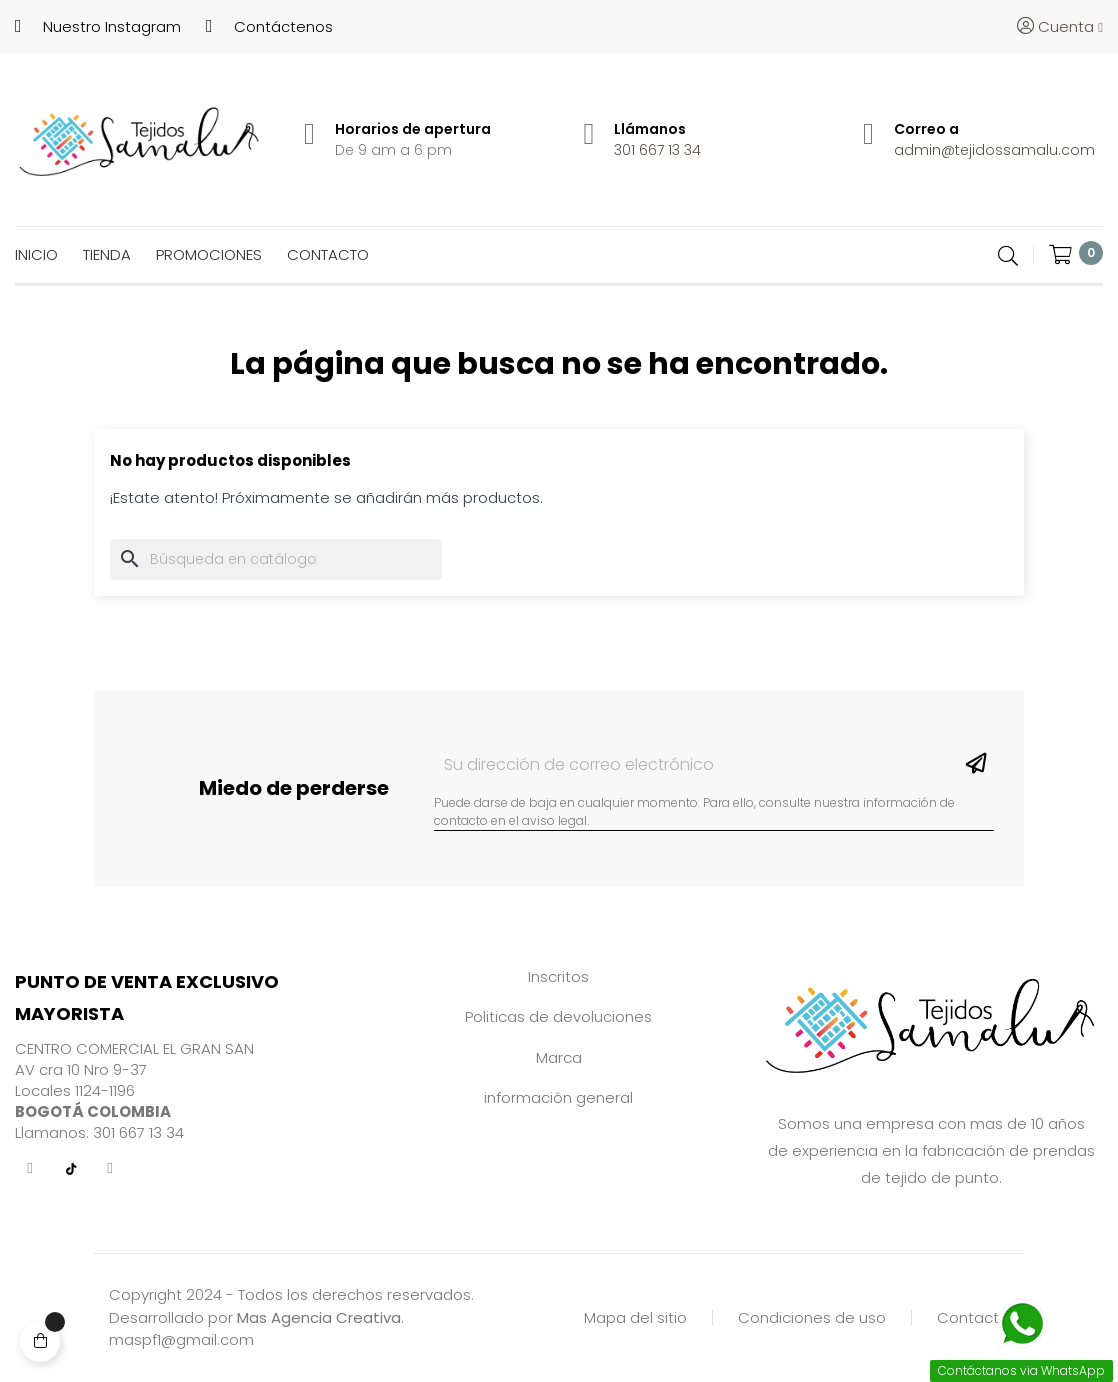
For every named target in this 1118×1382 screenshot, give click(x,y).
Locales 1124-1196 (75, 1090)
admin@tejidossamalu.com (994, 150)
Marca (559, 1057)
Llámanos (650, 129)
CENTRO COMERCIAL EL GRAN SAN (134, 1048)
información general (558, 1097)
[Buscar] (276, 559)
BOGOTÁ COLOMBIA (93, 1111)
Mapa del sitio (635, 1317)
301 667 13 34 (657, 150)
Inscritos (558, 976)
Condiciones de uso (812, 1317)
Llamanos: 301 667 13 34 (99, 1132)
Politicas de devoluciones (558, 1016)
